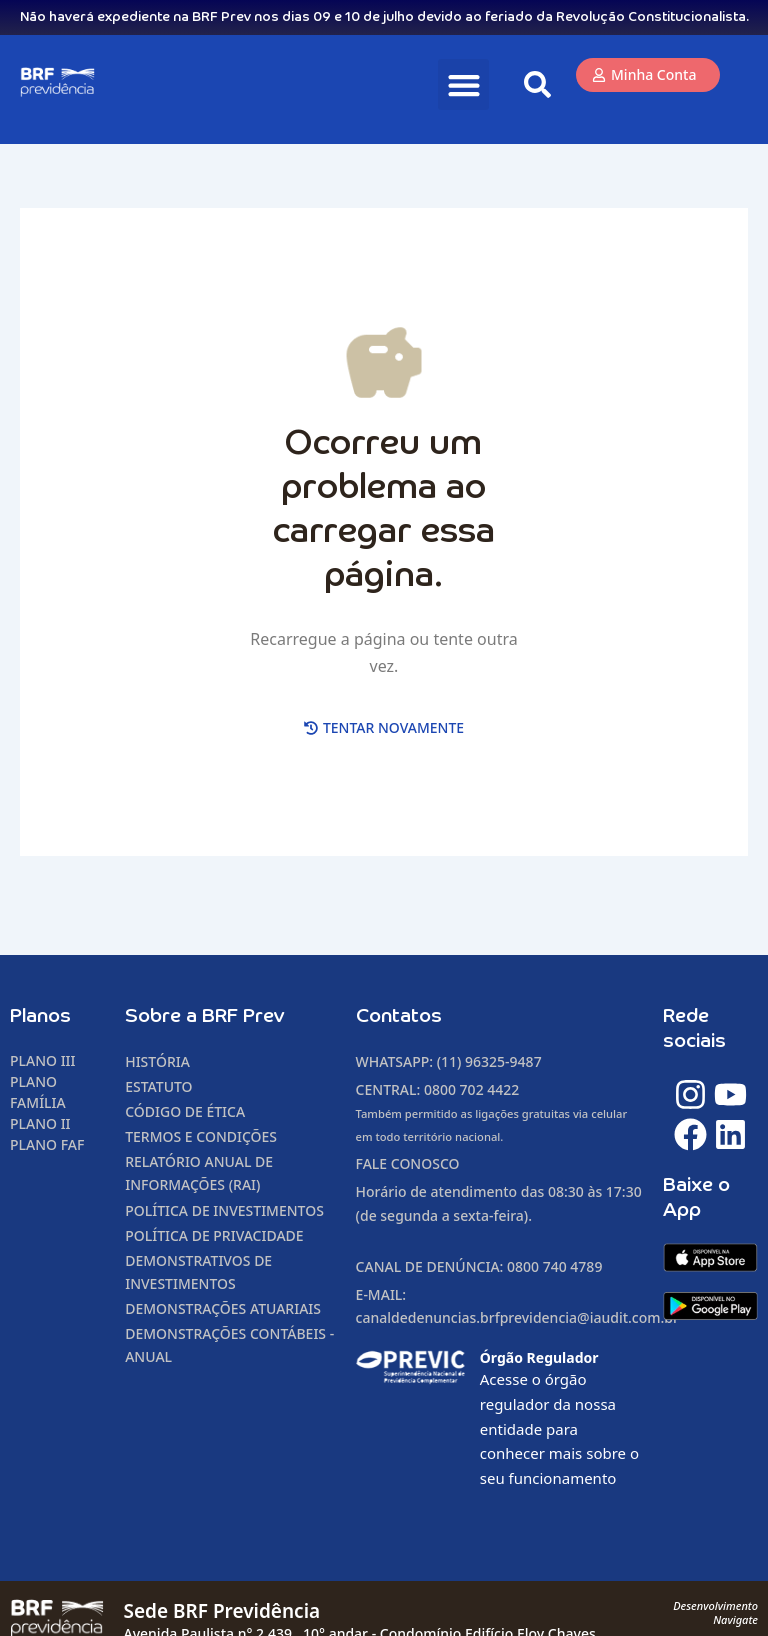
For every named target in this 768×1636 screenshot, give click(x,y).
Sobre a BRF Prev (205, 1016)
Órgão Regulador (539, 1357)
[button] (463, 84)
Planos (40, 1016)
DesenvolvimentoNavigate (715, 1612)
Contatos (399, 1016)
